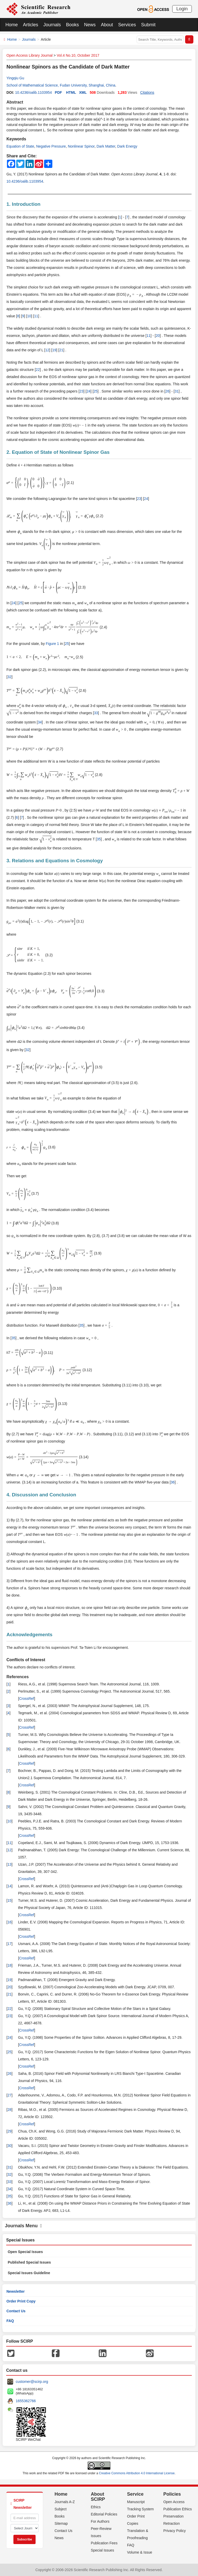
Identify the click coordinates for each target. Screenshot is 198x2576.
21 (61, 350)
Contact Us (16, 2311)
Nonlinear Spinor (81, 146)
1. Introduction (23, 204)
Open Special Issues (25, 2252)
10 (29, 316)
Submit (148, 24)
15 (9, 1900)
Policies (172, 2494)
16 (9, 1922)
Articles (30, 24)
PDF (58, 92)
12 (47, 350)
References (17, 1677)
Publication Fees (104, 2543)
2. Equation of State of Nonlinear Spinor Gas (58, 452)
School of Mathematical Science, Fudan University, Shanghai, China (60, 85)
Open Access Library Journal (29, 55)
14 (9, 1886)
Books (72, 24)
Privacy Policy (174, 2531)
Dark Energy (127, 146)
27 (9, 2095)
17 (9, 1944)
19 (54, 350)
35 (99, 839)
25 (96, 391)
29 (9, 2131)
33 (96, 713)
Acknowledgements (29, 1634)
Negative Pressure (51, 146)
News (90, 24)
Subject (61, 2509)
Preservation (173, 2516)
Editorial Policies (104, 2514)
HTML (71, 92)
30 (9, 2146)
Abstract (14, 102)
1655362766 (26, 2401)
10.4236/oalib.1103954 (33, 92)
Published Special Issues (29, 2262)
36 (173, 1482)
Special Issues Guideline (29, 2273)
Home (11, 24)
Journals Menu (23, 2225)
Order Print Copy (21, 2301)
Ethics (96, 2507)
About (107, 24)
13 (9, 1864)
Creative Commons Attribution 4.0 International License (137, 2473)
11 (36, 316)
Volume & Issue (139, 2552)
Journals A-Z (65, 2502)
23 (81, 391)
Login (182, 8)
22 (38, 370)
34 (40, 722)
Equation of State (20, 146)
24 (89, 391)
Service (135, 2494)
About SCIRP (98, 2497)
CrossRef (26, 1698)
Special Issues (102, 2550)
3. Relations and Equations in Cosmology (54, 860)
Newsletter (15, 2291)
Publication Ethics (177, 2509)
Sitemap (61, 2523)
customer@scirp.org (32, 2381)
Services (127, 24)
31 (177, 391)
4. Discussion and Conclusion (41, 1494)
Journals (52, 24)
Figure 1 (52, 644)
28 (9, 2110)
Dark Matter (105, 146)
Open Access (174, 2502)
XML (83, 92)
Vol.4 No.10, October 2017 (78, 55)
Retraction (171, 2523)
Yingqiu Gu (15, 78)
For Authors (100, 2521)
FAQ (10, 2321)
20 (158, 336)
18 (9, 1965)
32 (9, 677)
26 (167, 391)
